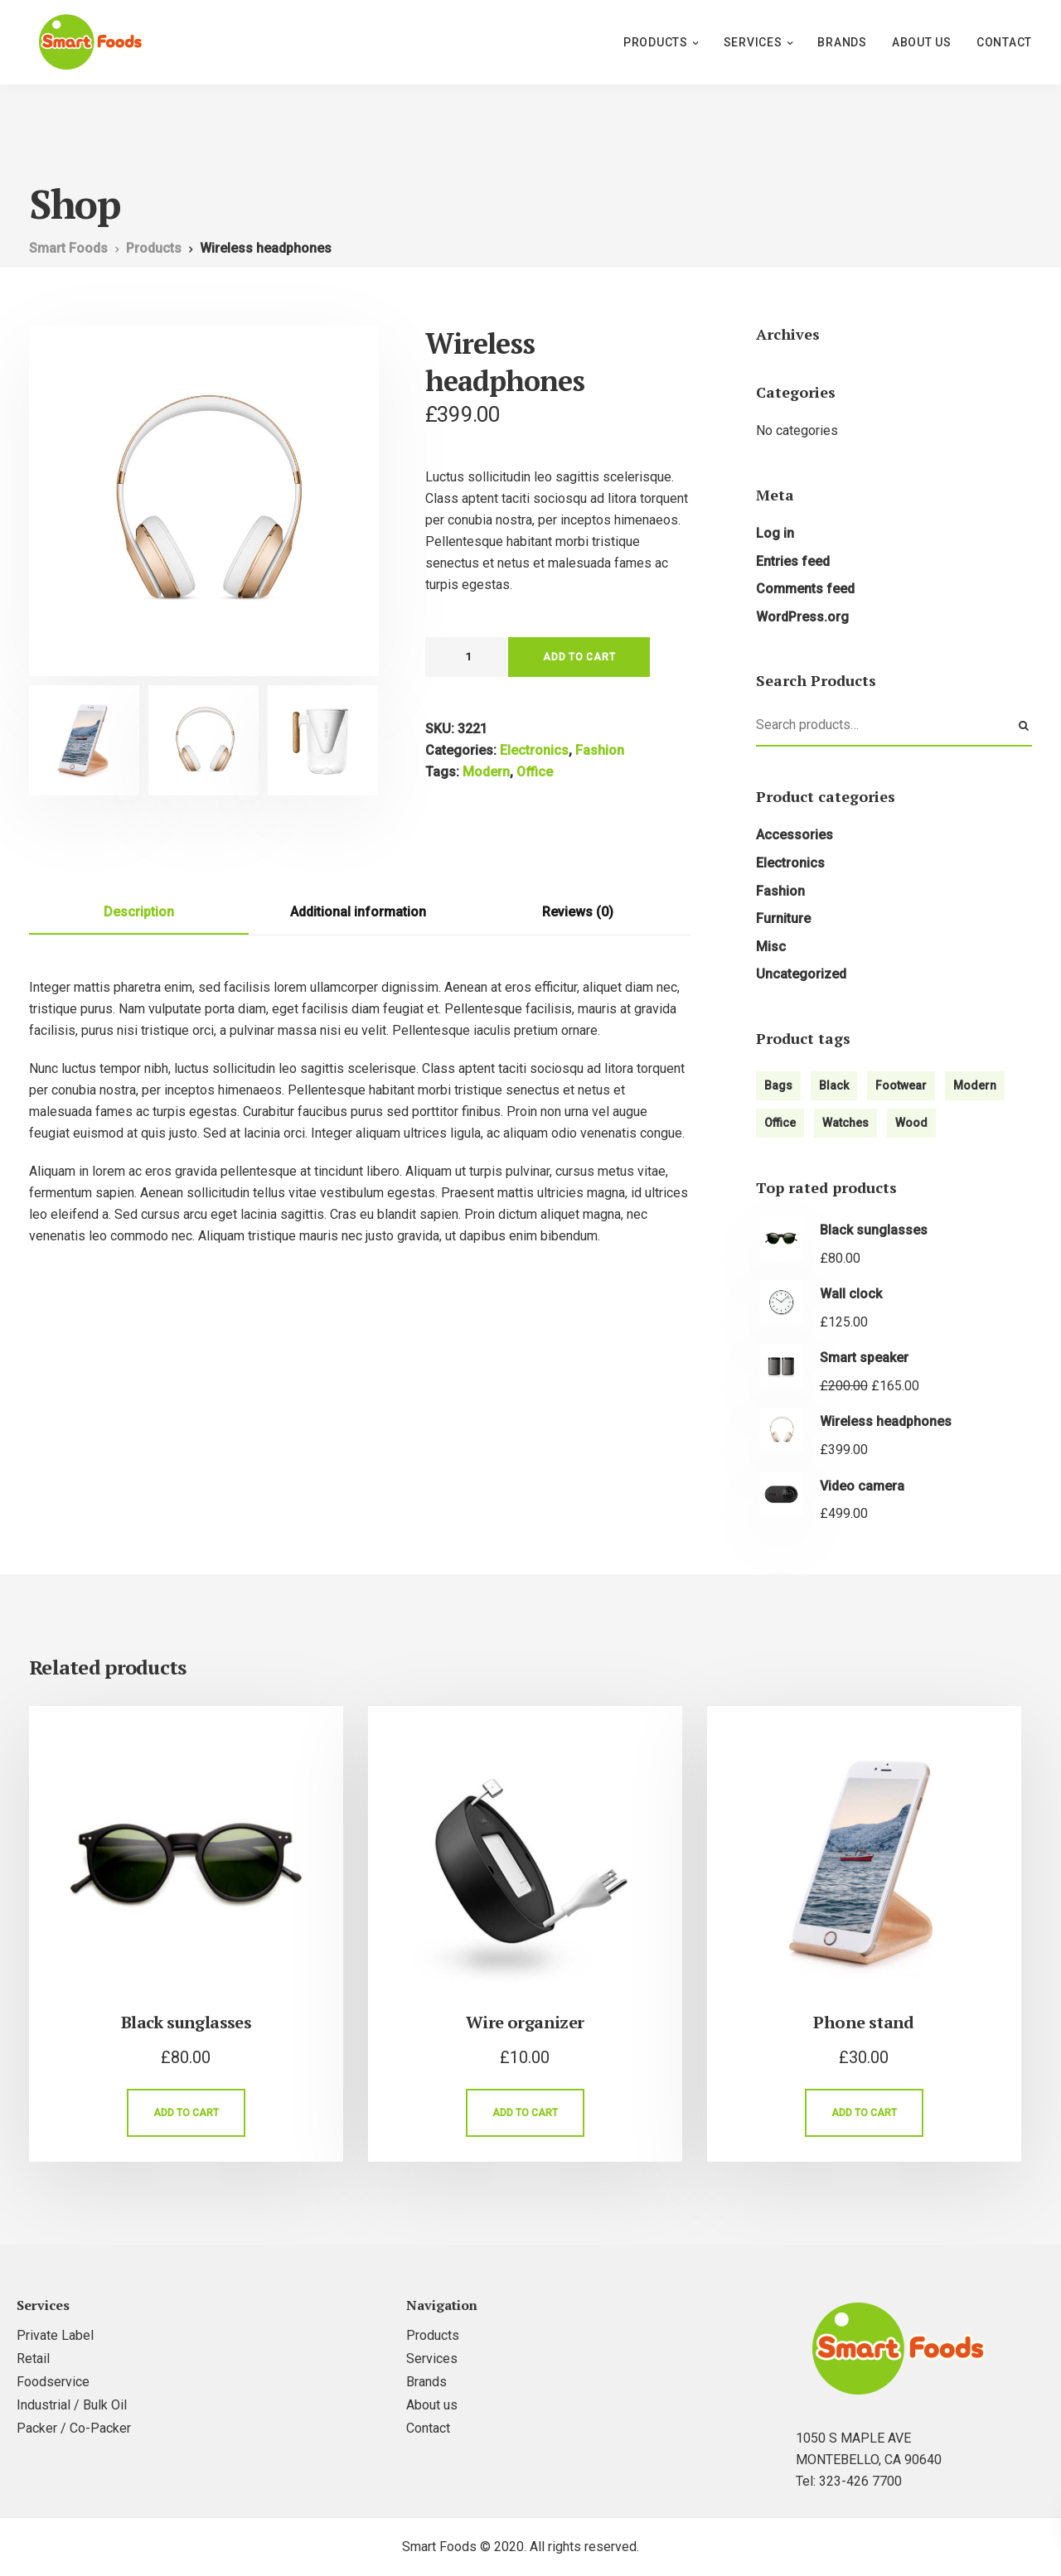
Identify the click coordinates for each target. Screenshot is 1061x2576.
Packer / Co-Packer (74, 2428)
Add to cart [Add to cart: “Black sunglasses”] (186, 2113)
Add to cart (579, 657)
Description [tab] (139, 912)
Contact (1004, 42)
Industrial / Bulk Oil (72, 2405)
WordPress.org (802, 617)
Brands (842, 42)
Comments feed (805, 589)
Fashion (599, 750)
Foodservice (53, 2382)
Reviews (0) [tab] (577, 912)
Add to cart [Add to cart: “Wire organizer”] (525, 2113)
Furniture (783, 918)
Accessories (794, 835)
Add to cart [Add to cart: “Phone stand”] (864, 2113)
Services (753, 42)
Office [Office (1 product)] (780, 1122)
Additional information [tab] (358, 912)
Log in (775, 533)
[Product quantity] (466, 657)
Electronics (534, 750)
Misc (771, 947)
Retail (33, 2358)
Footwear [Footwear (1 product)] (901, 1085)
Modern (486, 772)
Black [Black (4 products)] (834, 1085)
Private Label (55, 2335)
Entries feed (793, 561)
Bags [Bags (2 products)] (778, 1085)
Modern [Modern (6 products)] (974, 1085)
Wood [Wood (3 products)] (911, 1122)
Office (534, 772)
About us (922, 42)
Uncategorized (801, 974)
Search (1023, 726)
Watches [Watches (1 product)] (845, 1122)
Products (655, 42)
